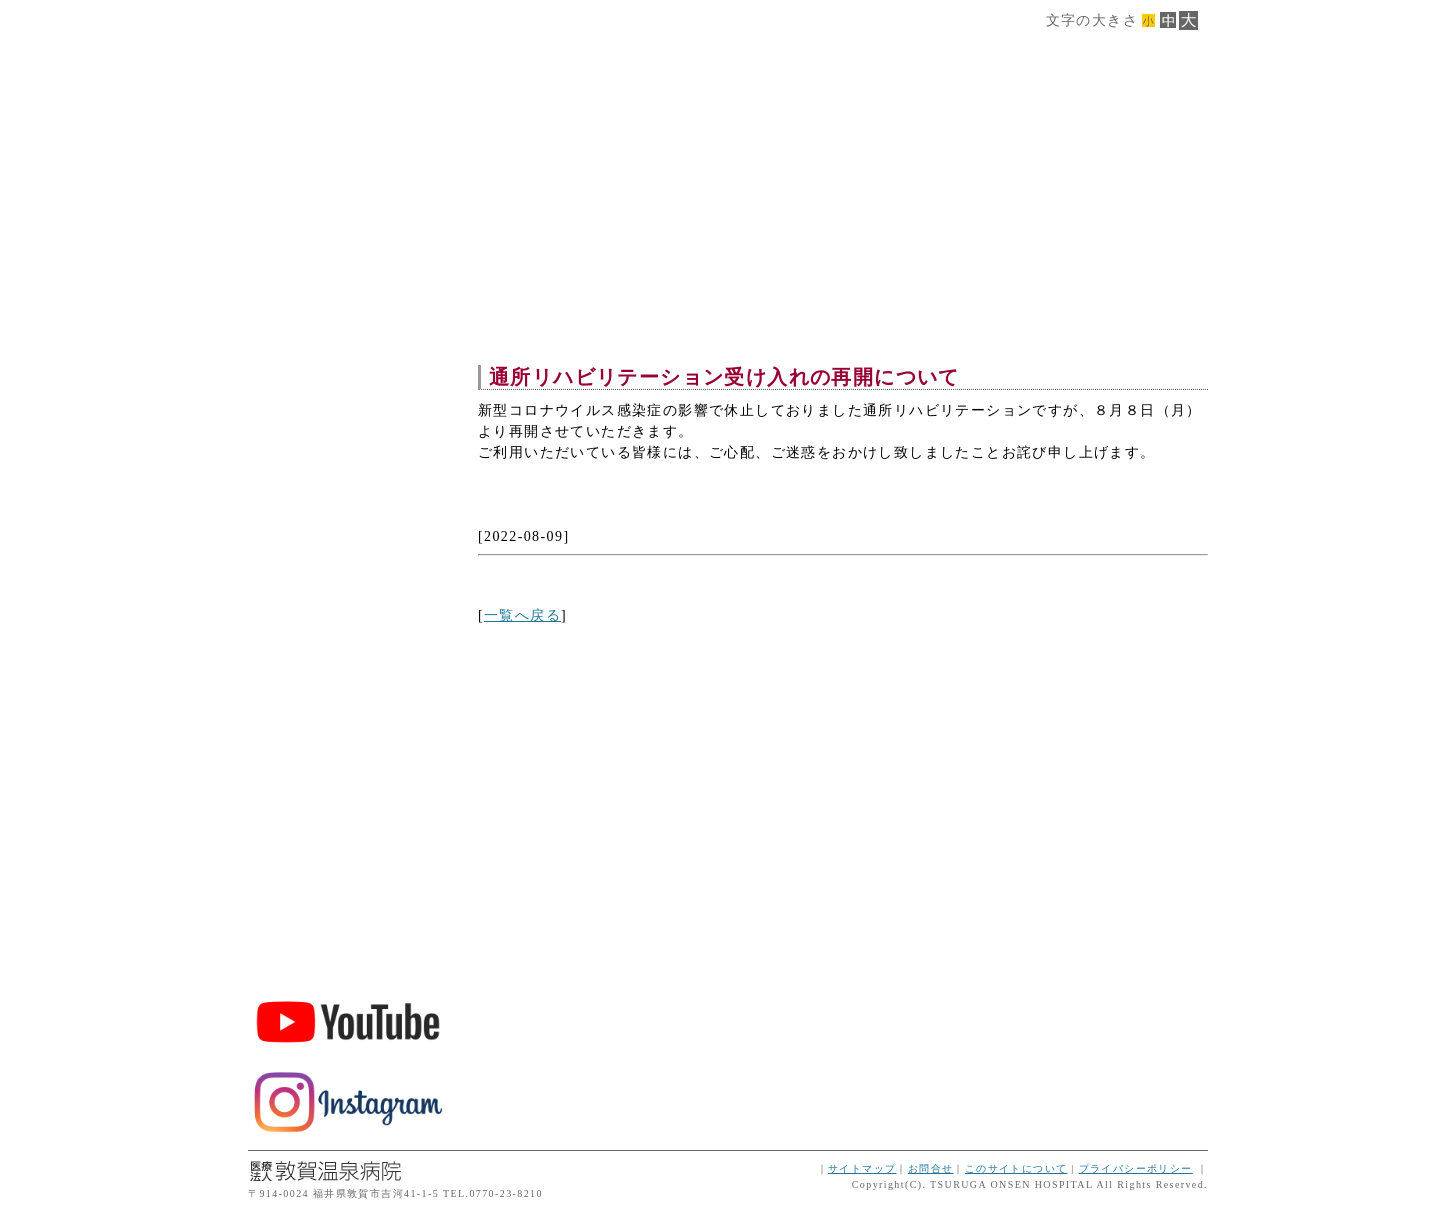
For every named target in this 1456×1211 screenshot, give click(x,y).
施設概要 (348, 306)
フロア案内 (348, 392)
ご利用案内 (348, 435)
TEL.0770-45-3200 (348, 715)
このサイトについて (1016, 1168)
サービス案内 (348, 349)
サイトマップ (862, 1168)
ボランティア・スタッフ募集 (348, 929)
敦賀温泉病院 (348, 819)
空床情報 (348, 564)
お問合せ (931, 1168)
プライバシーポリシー (1136, 1168)
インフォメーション (348, 607)
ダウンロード (348, 521)
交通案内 (348, 478)
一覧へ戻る (522, 615)
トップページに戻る (348, 650)
